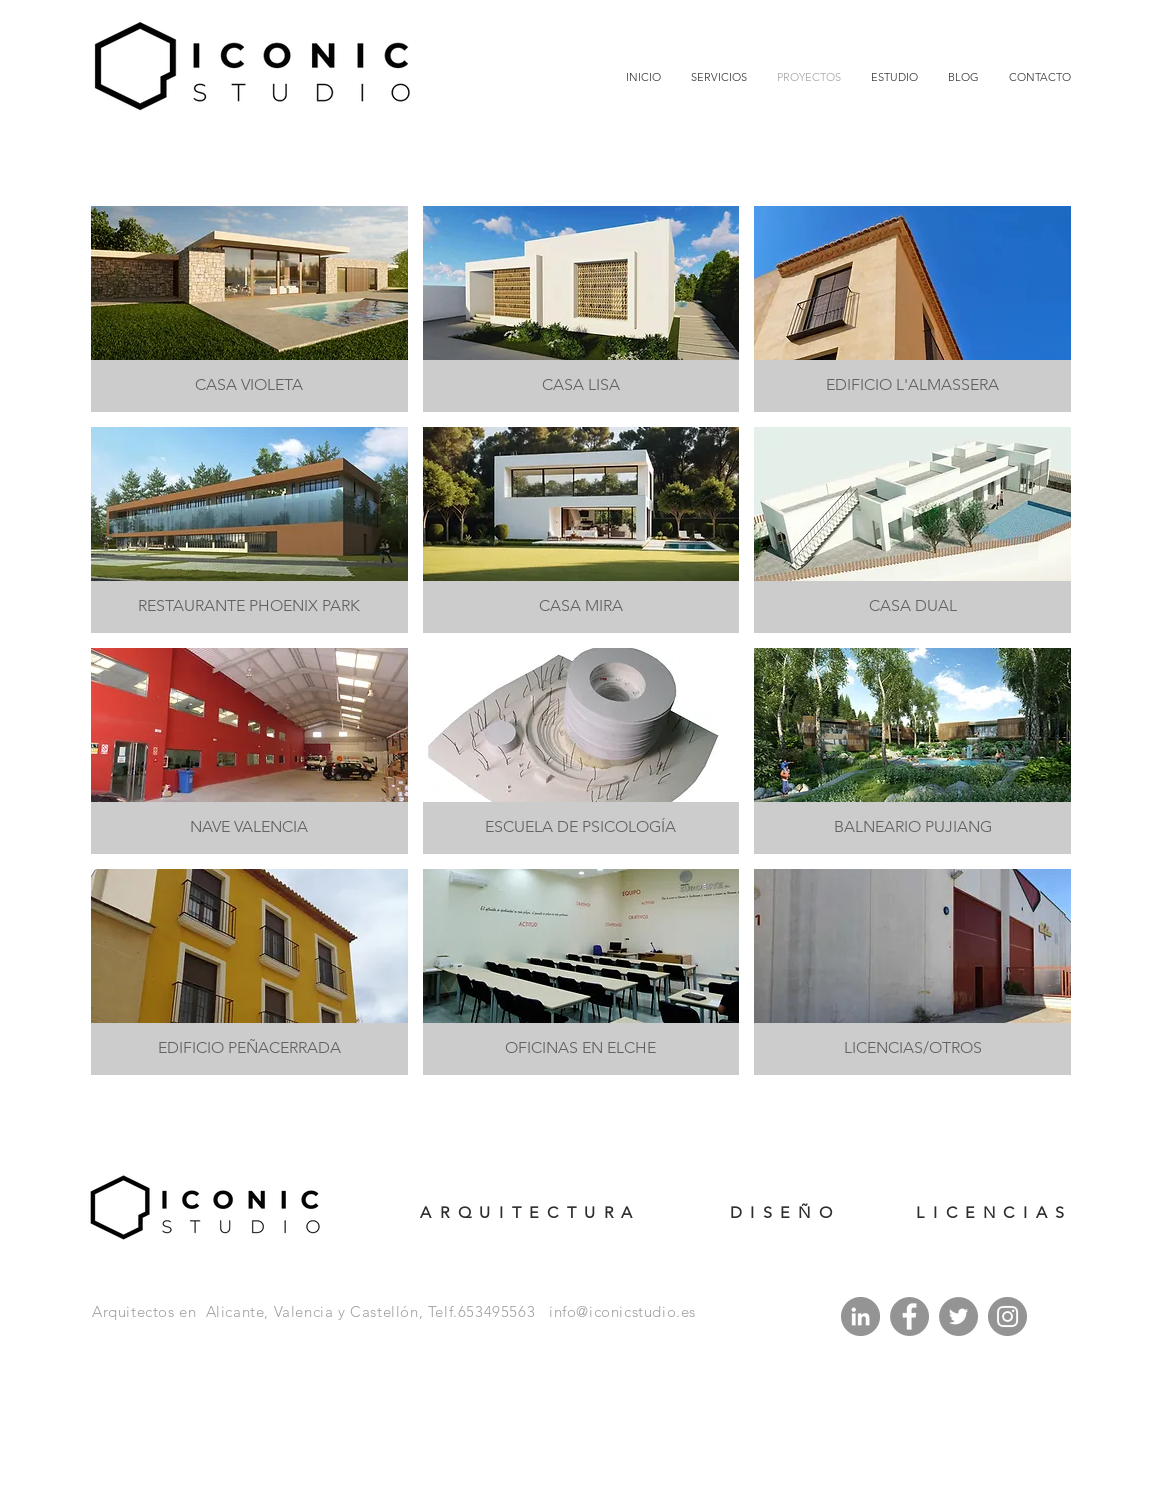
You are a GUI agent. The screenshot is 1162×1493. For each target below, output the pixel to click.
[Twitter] (958, 1316)
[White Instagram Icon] (945, 1439)
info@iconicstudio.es (622, 1311)
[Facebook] (909, 1316)
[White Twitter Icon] (918, 1439)
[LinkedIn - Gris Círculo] (860, 1316)
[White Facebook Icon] (891, 1439)
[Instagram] (1007, 1316)
